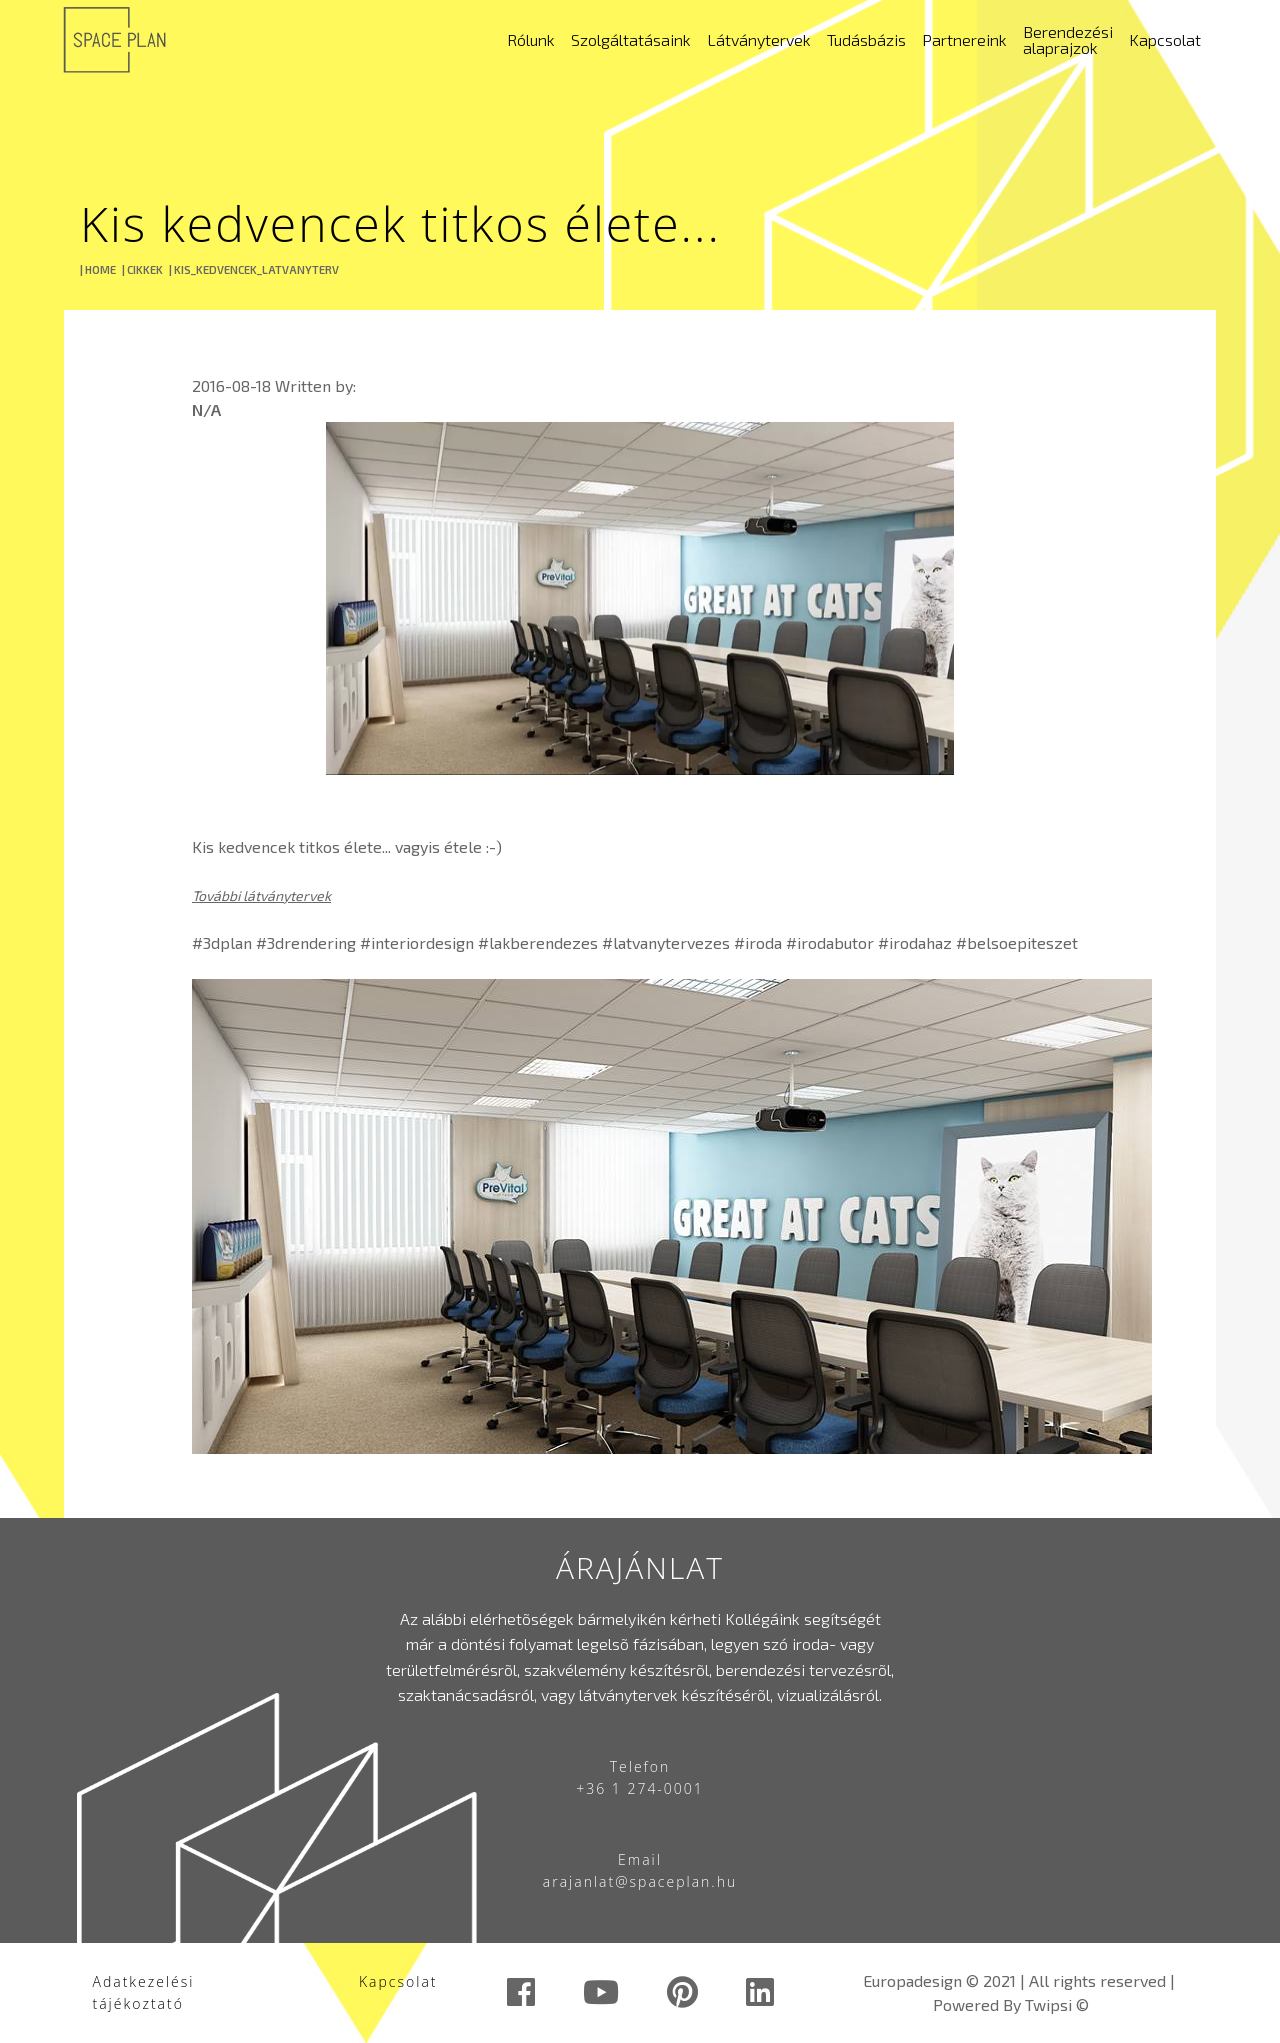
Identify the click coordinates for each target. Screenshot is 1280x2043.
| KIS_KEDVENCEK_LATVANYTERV (254, 269)
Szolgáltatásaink (631, 39)
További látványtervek (261, 895)
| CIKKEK (142, 269)
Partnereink (964, 39)
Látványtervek (759, 39)
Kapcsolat (1165, 39)
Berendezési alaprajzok (1068, 39)
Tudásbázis (866, 39)
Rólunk (531, 39)
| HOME (98, 269)
